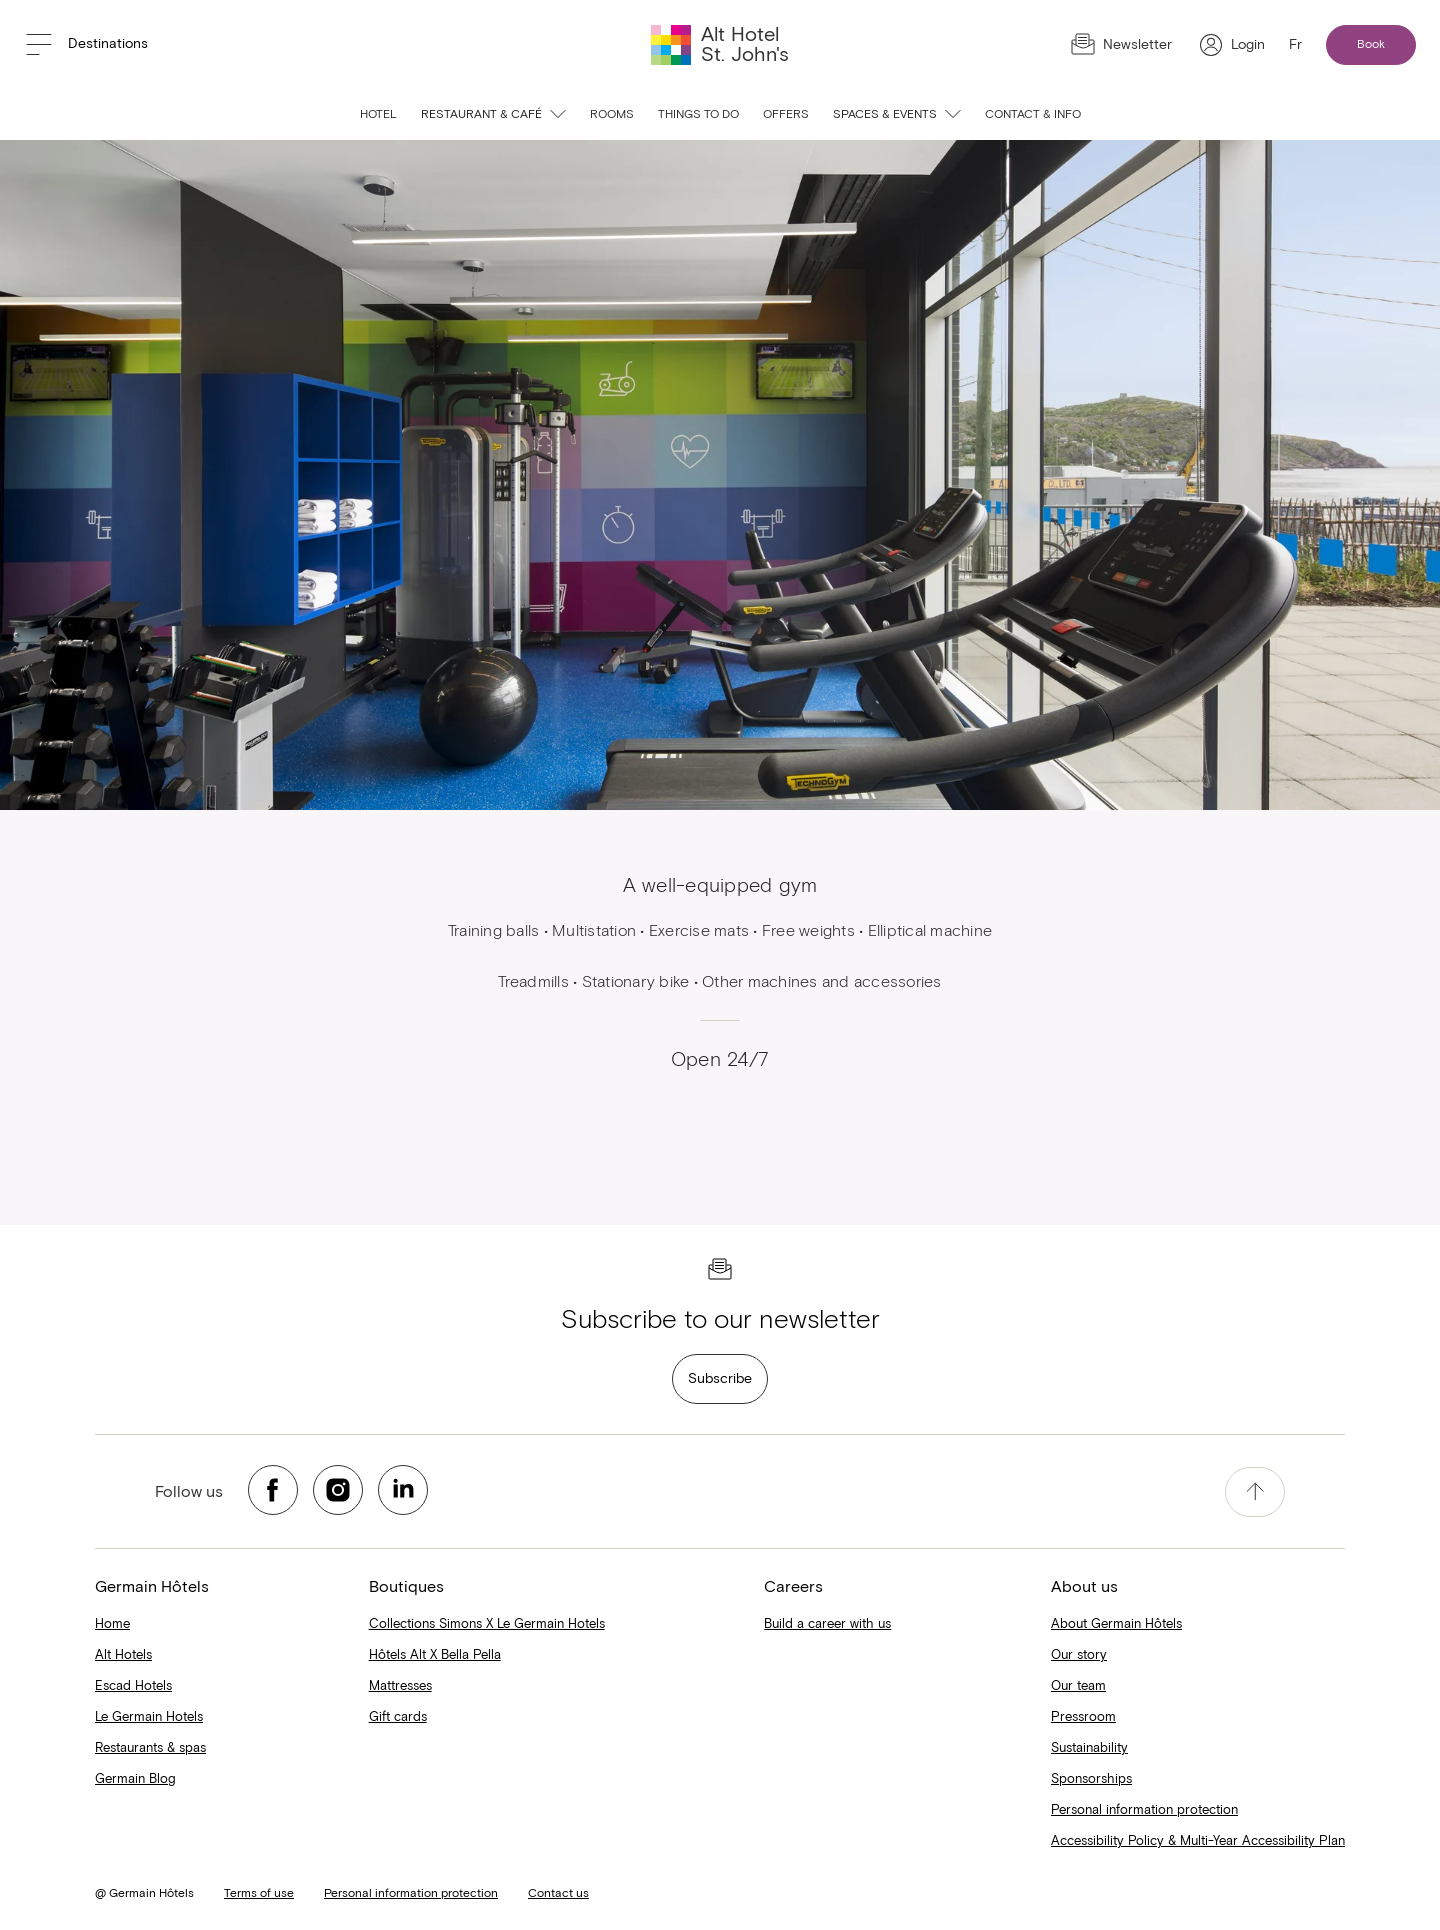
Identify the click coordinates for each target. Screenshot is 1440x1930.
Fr (1295, 45)
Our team (1078, 1686)
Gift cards (398, 1717)
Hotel (378, 115)
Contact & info (1033, 115)
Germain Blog (135, 1779)
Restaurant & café (493, 115)
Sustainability (1089, 1748)
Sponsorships (1091, 1779)
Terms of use (259, 1894)
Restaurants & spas (150, 1748)
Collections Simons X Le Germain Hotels (487, 1624)
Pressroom (1083, 1717)
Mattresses (400, 1686)
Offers (786, 115)
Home (112, 1624)
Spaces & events (897, 115)
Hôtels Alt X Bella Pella (435, 1655)
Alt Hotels (123, 1655)
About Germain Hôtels (1116, 1624)
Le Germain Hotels (149, 1717)
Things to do (698, 115)
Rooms (612, 115)
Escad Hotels (133, 1686)
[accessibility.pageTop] (1255, 1492)
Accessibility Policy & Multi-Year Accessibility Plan (1198, 1841)
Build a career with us (827, 1624)
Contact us (558, 1894)
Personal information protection (1144, 1810)
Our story (1079, 1655)
